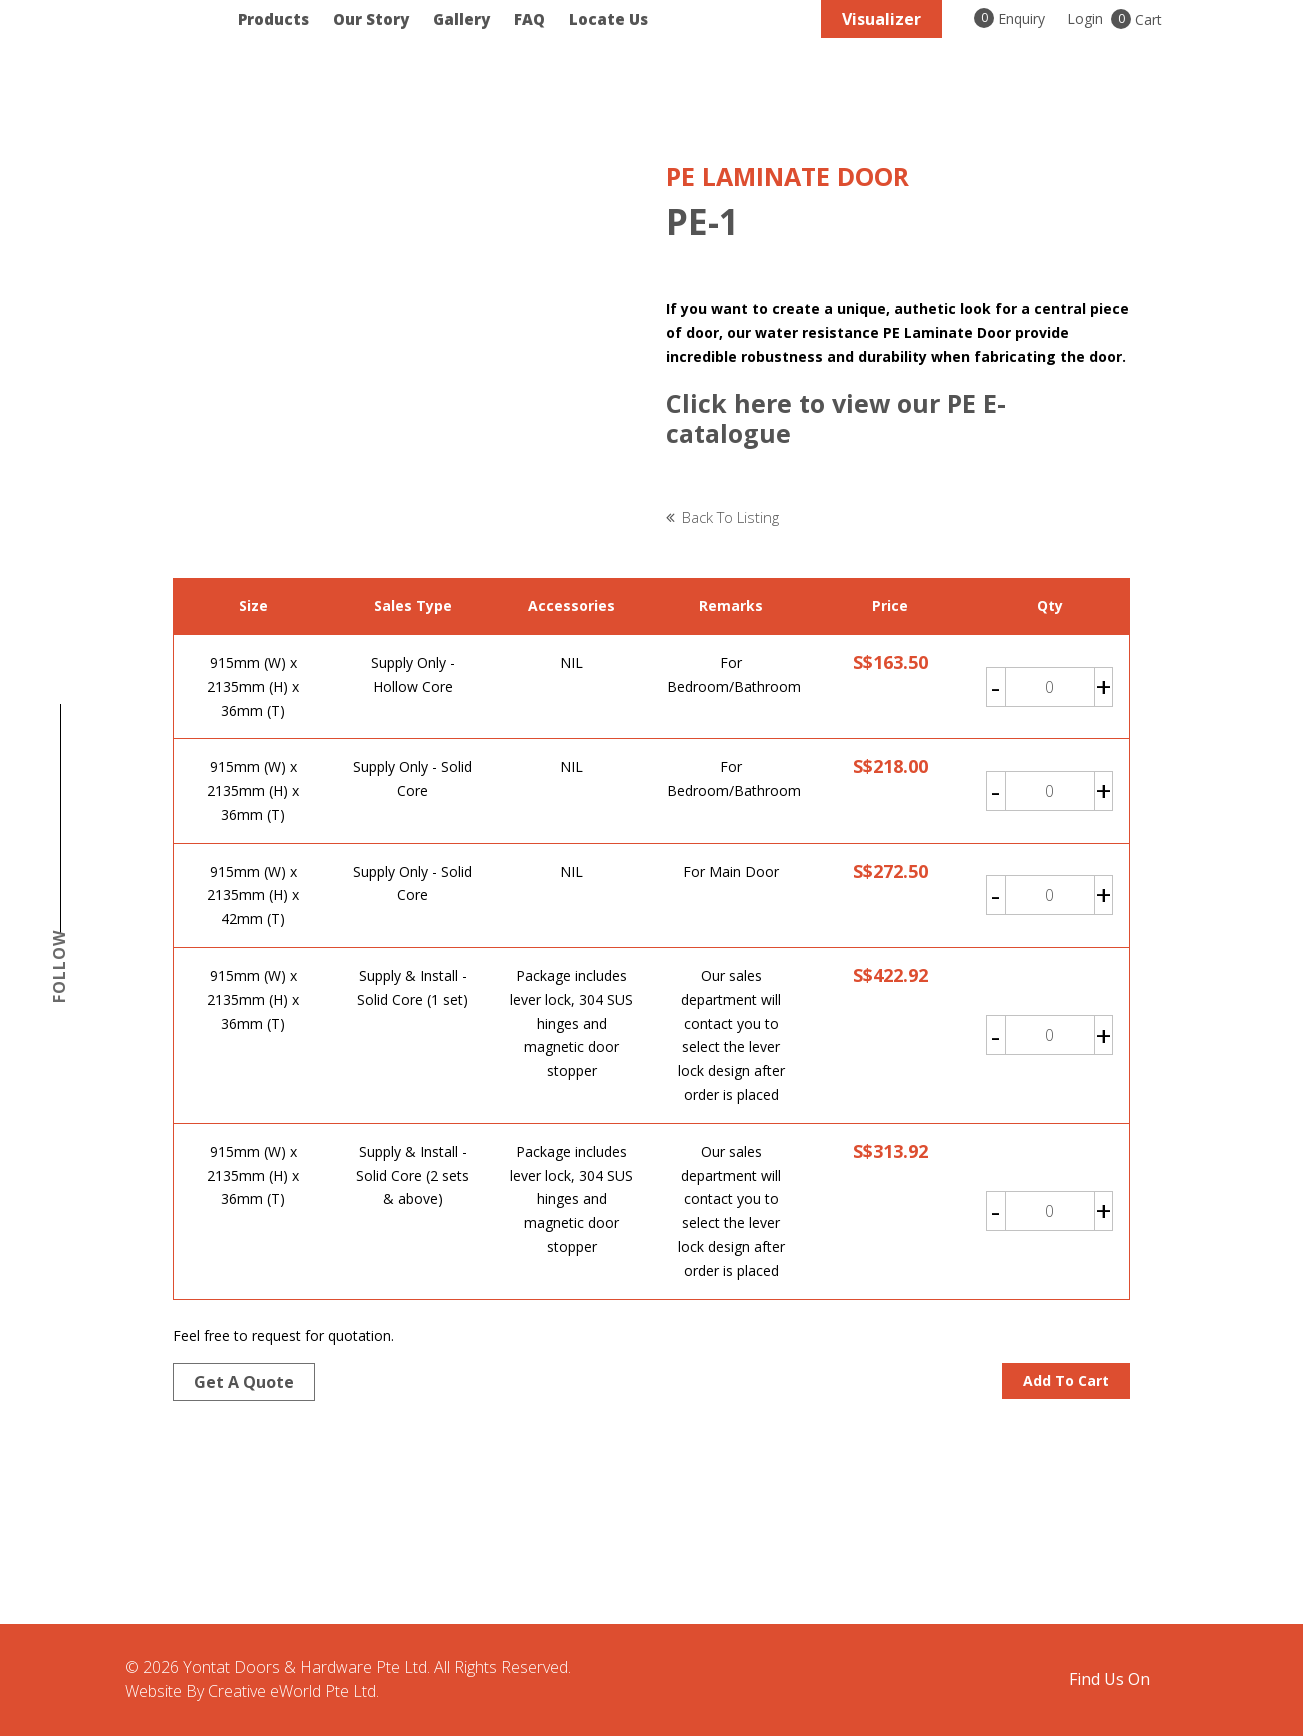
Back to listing (730, 517)
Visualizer (881, 19)
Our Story (371, 19)
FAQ (529, 19)
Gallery (461, 19)
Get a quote (244, 1382)
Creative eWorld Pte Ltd (292, 1691)
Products (273, 19)
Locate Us (608, 19)
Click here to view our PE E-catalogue (836, 418)
